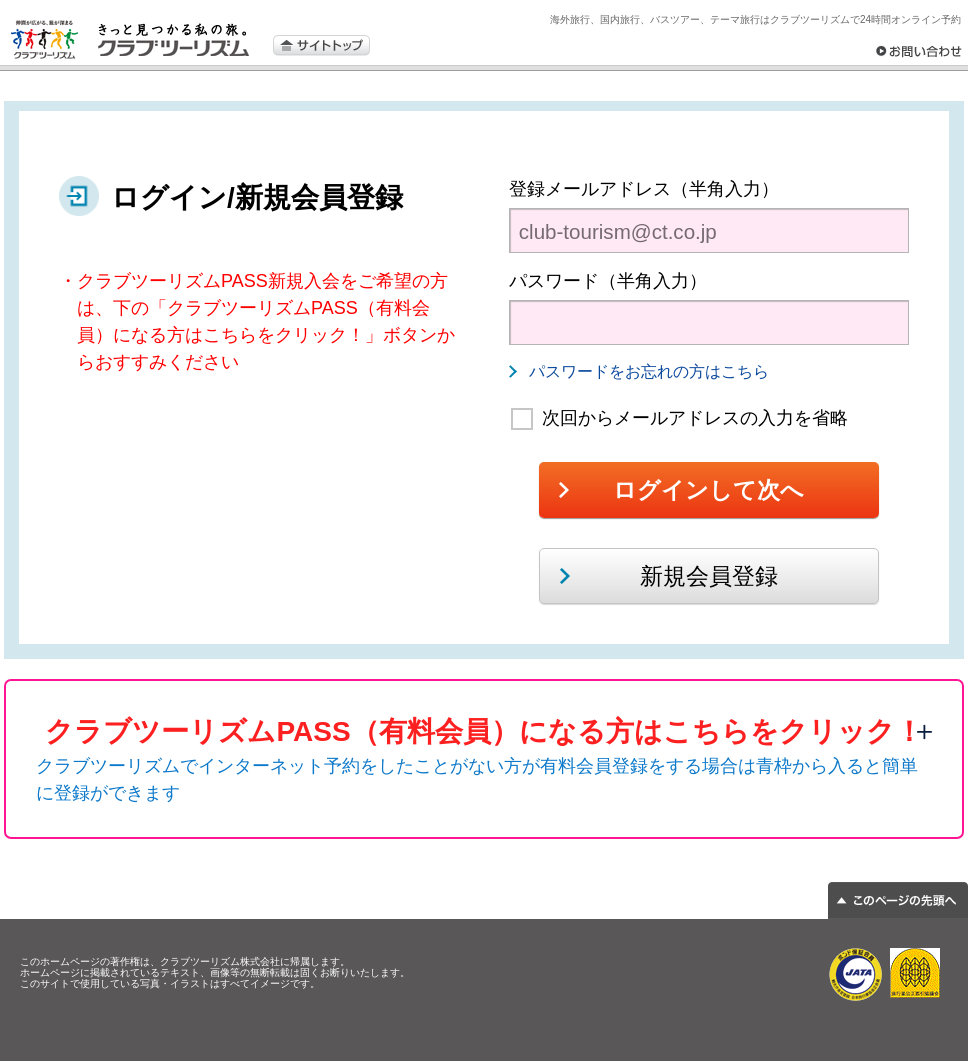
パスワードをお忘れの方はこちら (649, 371)
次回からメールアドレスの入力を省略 (695, 418)
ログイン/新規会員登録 (257, 197)
